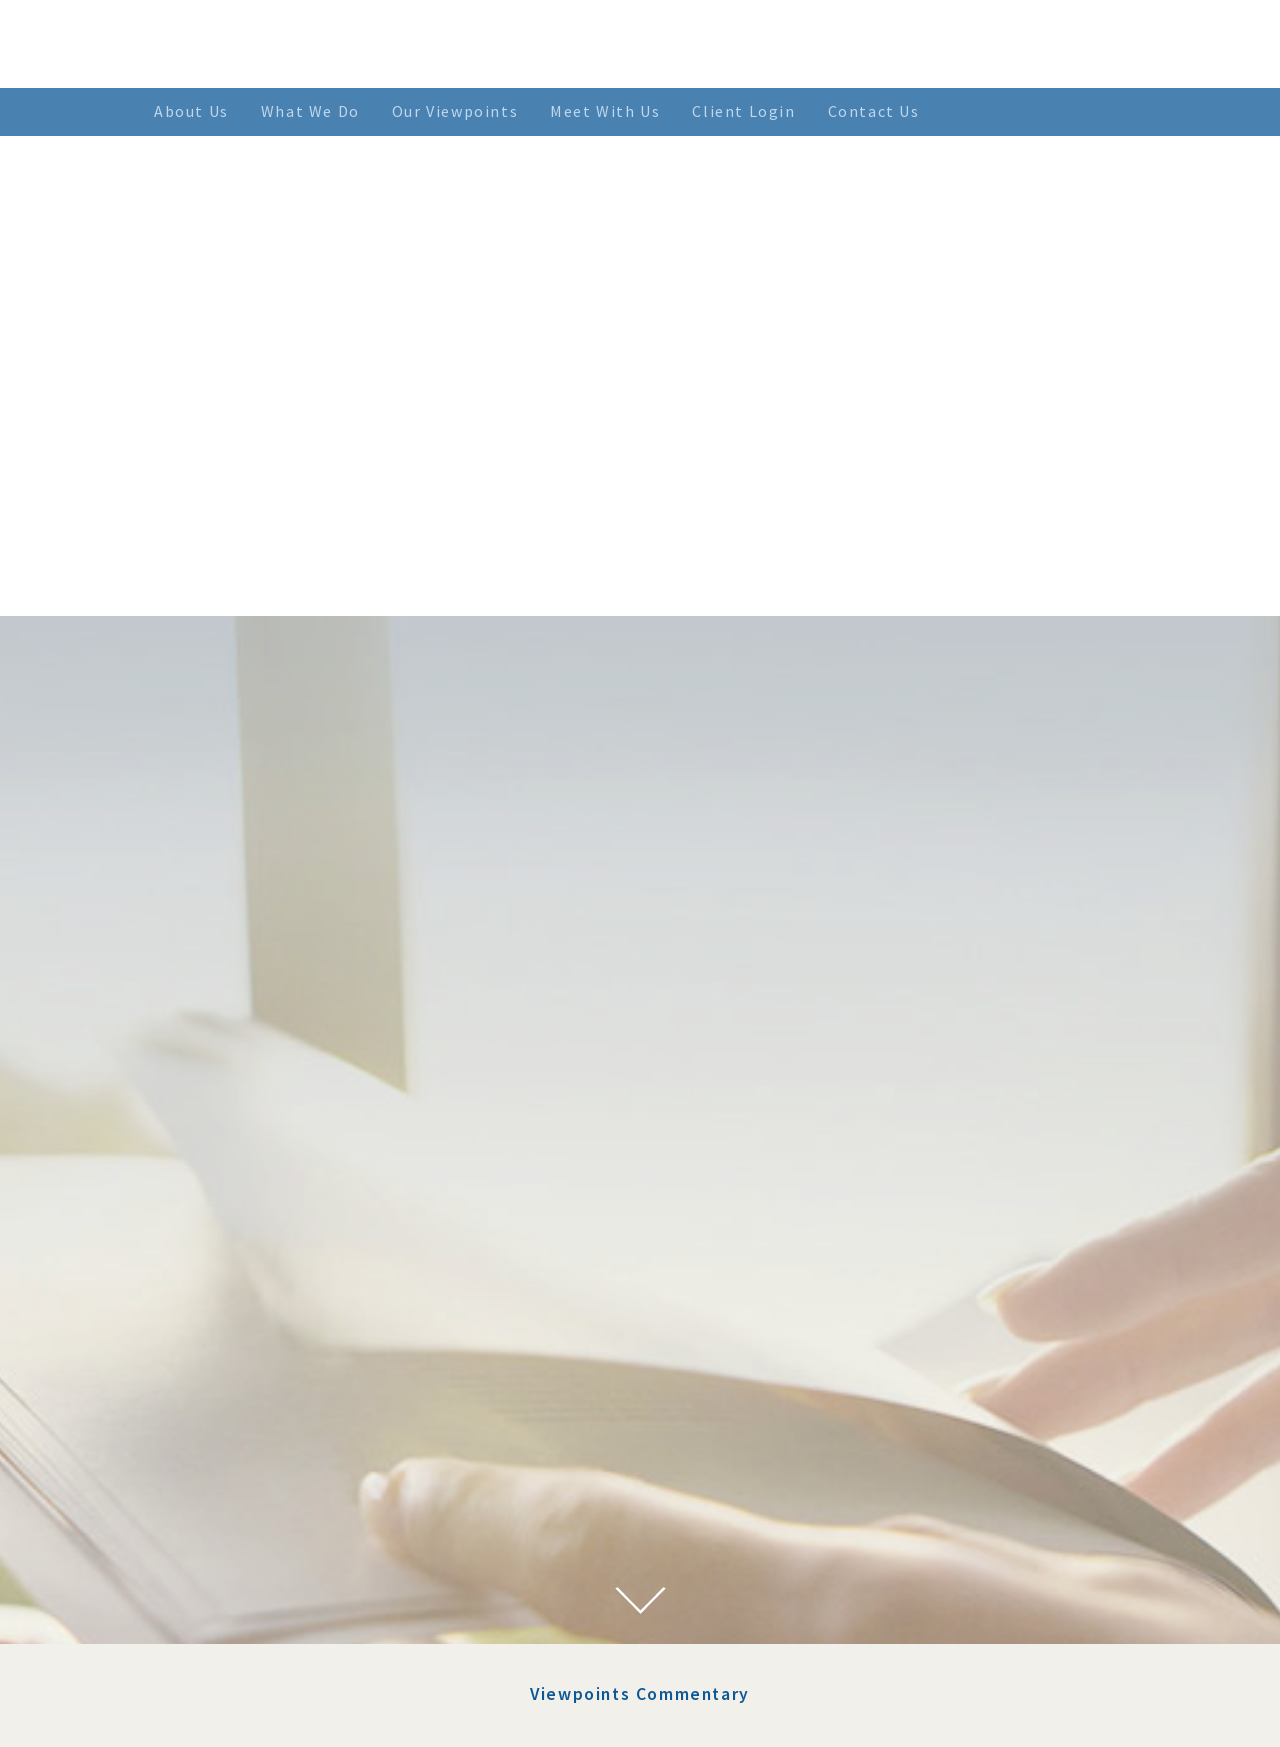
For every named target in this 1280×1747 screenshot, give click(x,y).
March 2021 (283, 1692)
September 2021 (298, 1595)
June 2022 (276, 1401)
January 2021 (288, 1717)
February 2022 (292, 1498)
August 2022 (286, 1376)
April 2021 (279, 1668)
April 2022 (279, 1449)
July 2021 (275, 1619)
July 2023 (275, 1303)
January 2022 (288, 1522)
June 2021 (276, 1644)
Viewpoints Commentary (640, 1083)
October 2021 (289, 1571)
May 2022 (276, 1425)
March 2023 (283, 1328)
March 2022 (283, 1474)
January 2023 (288, 1352)
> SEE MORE (792, 1650)
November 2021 (297, 1547)
